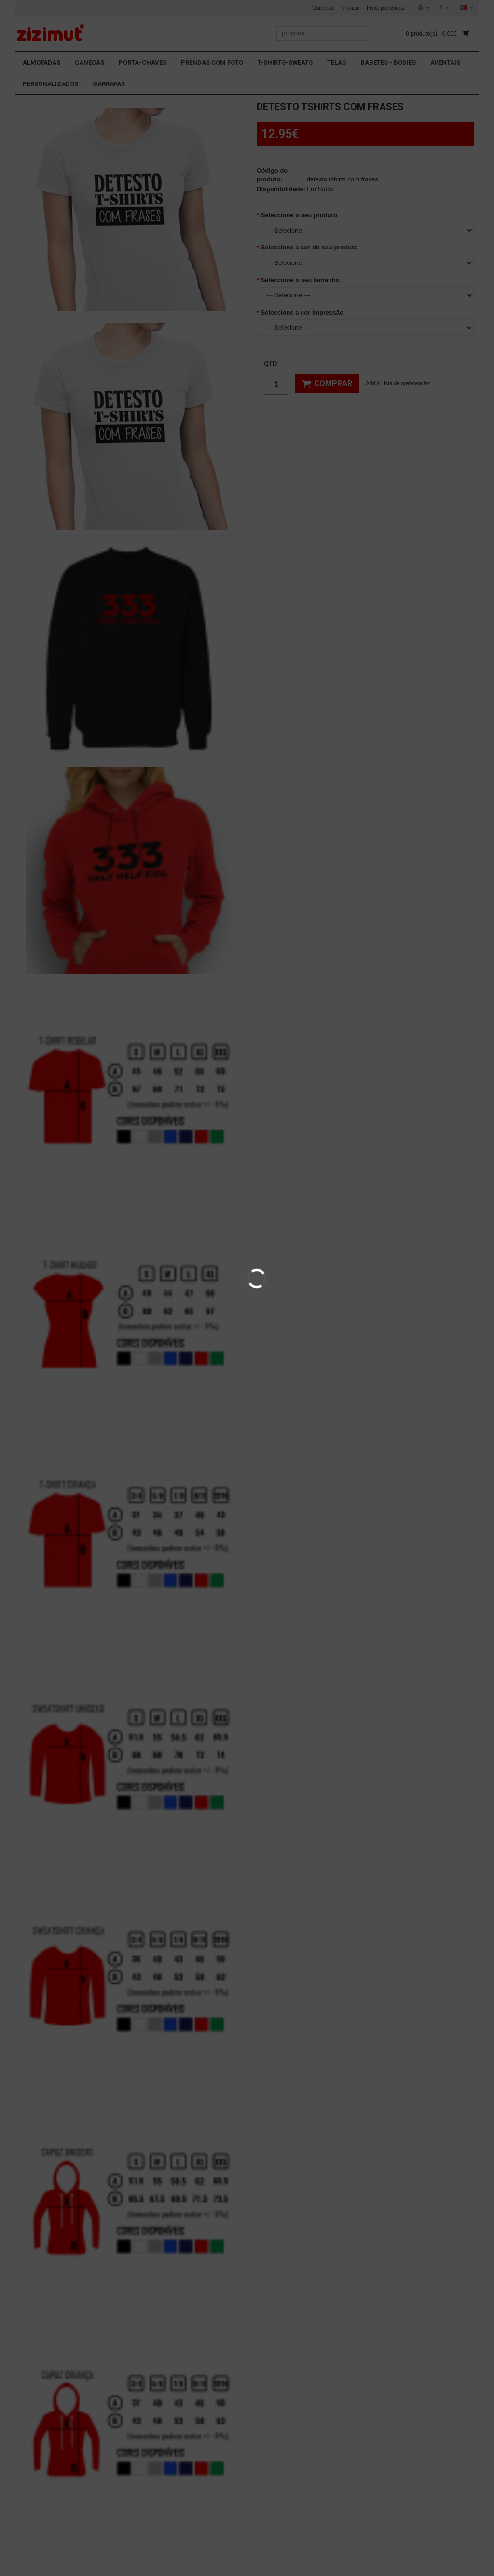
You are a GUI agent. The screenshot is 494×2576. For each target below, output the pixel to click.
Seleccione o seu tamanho (300, 280)
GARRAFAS (109, 83)
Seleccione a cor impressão (302, 312)
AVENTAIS (445, 62)
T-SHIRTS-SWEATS (285, 62)
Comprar (327, 383)
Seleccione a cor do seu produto (309, 247)
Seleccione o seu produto (299, 215)
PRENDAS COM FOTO (212, 62)
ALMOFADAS (41, 62)
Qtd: (271, 364)
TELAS (336, 62)
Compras (323, 8)
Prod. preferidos (385, 8)
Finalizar (350, 8)
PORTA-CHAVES (142, 62)
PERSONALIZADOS (50, 83)
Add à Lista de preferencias (398, 383)
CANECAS (89, 62)
